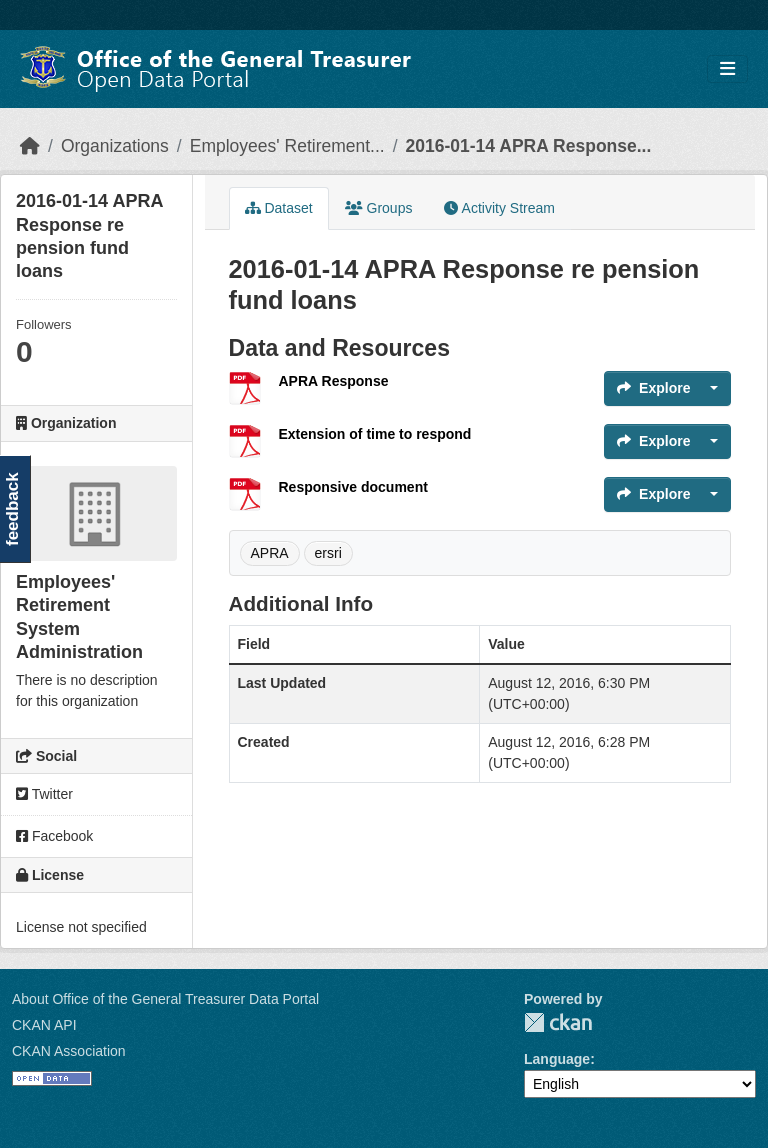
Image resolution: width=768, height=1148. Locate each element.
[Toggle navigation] (727, 69)
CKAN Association (69, 1051)
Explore (653, 388)
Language (557, 1059)
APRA (270, 553)
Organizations (115, 146)
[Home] (30, 146)
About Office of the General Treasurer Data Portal (165, 999)
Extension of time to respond (375, 434)
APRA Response (334, 381)
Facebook (54, 836)
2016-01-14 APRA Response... (529, 146)
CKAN (558, 1022)
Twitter (44, 794)
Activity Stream (499, 208)
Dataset (279, 208)
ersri (328, 553)
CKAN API (44, 1025)
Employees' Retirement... (287, 146)
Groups (379, 208)
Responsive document (353, 487)
